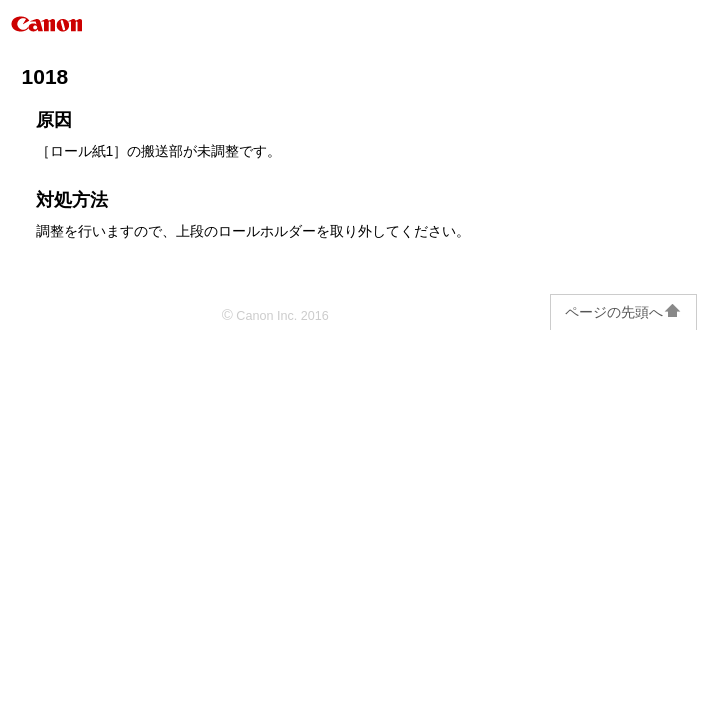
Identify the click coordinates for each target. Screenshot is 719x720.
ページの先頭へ (623, 312)
